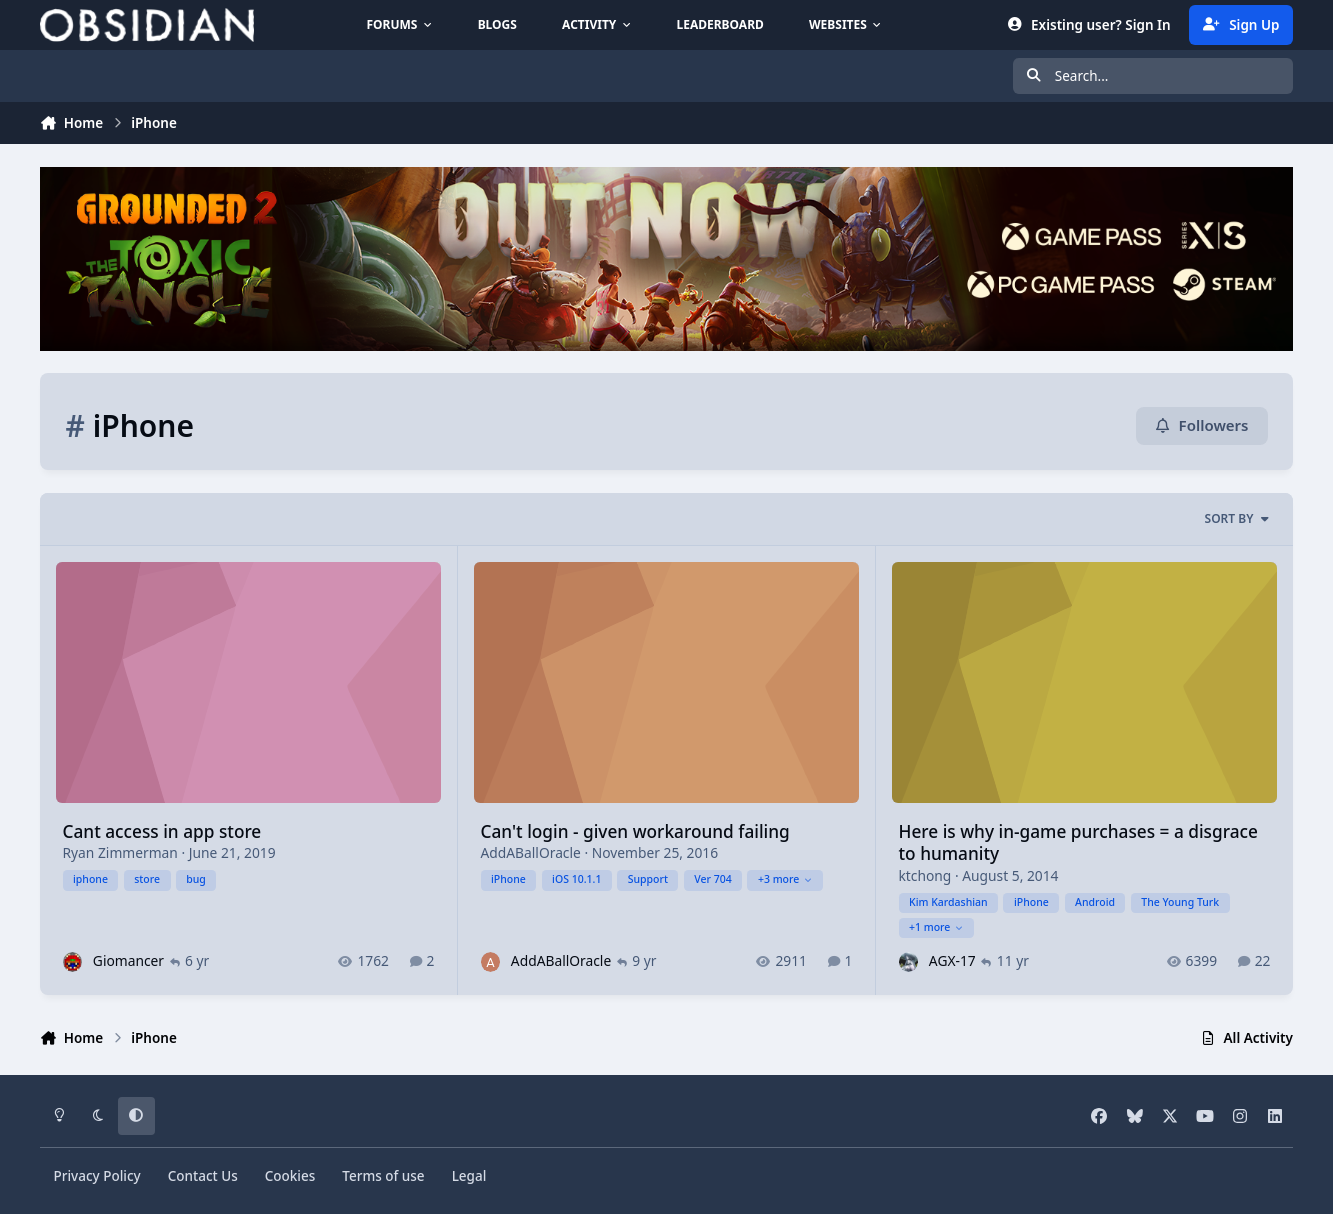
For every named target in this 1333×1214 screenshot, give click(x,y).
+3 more (785, 879)
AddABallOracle (530, 852)
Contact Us (203, 1176)
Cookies (290, 1176)
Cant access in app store (161, 830)
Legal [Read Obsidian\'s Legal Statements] (469, 1176)
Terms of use (383, 1176)
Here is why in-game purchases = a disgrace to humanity (1077, 841)
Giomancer (128, 960)
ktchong (924, 874)
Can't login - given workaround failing (634, 830)
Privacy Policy (96, 1176)
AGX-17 (952, 960)
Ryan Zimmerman (119, 852)
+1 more (936, 927)
